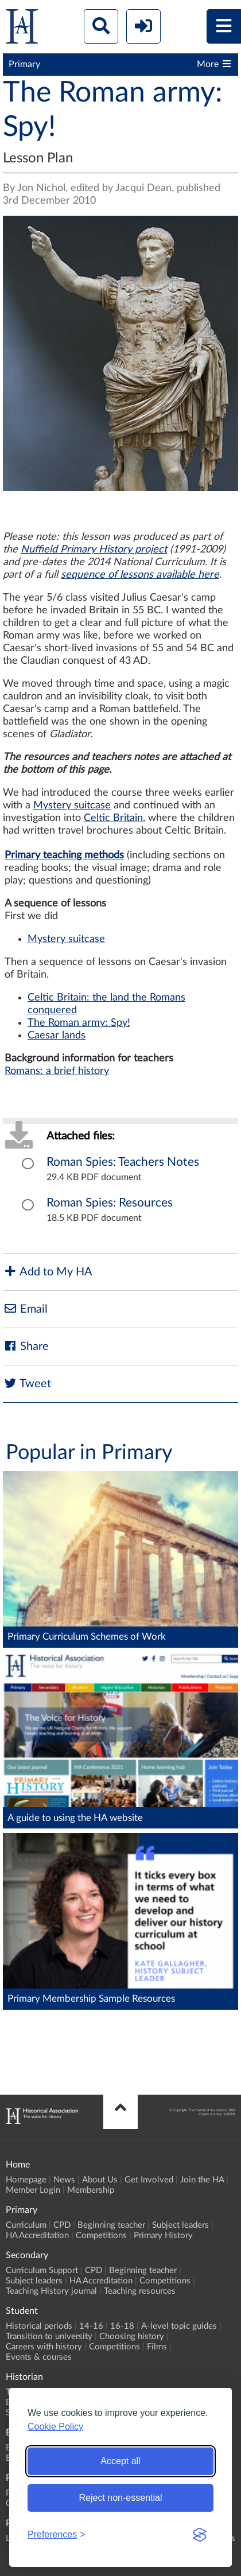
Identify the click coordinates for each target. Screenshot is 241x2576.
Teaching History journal (51, 2291)
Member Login (33, 2190)
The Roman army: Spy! (79, 1023)
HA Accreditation (37, 2235)
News (64, 2180)
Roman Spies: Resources (109, 1203)
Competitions (101, 2235)
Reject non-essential (120, 2498)
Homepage (26, 2180)
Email (25, 1309)
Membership (90, 2190)
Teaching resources (140, 2291)
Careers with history (44, 2346)
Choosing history (131, 2336)
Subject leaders (180, 2225)
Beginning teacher (111, 2225)
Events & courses (39, 2357)
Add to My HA (47, 1272)
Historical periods (39, 2326)
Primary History (163, 2235)
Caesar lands (56, 1035)
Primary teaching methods (64, 855)
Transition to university (49, 2336)
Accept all (120, 2461)
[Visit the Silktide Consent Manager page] (199, 2534)
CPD (62, 2225)
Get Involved (149, 2180)
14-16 (91, 2326)
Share (26, 1346)
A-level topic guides (179, 2326)
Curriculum (26, 2225)
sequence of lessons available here (140, 575)
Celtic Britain (113, 818)
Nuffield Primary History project (94, 549)
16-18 (122, 2326)
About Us (100, 2180)
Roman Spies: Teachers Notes (122, 1162)
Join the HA (202, 2180)
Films (157, 2346)
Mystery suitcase (72, 805)
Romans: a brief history (57, 1071)
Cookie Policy (55, 2426)
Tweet (27, 1384)
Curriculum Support (42, 2270)
